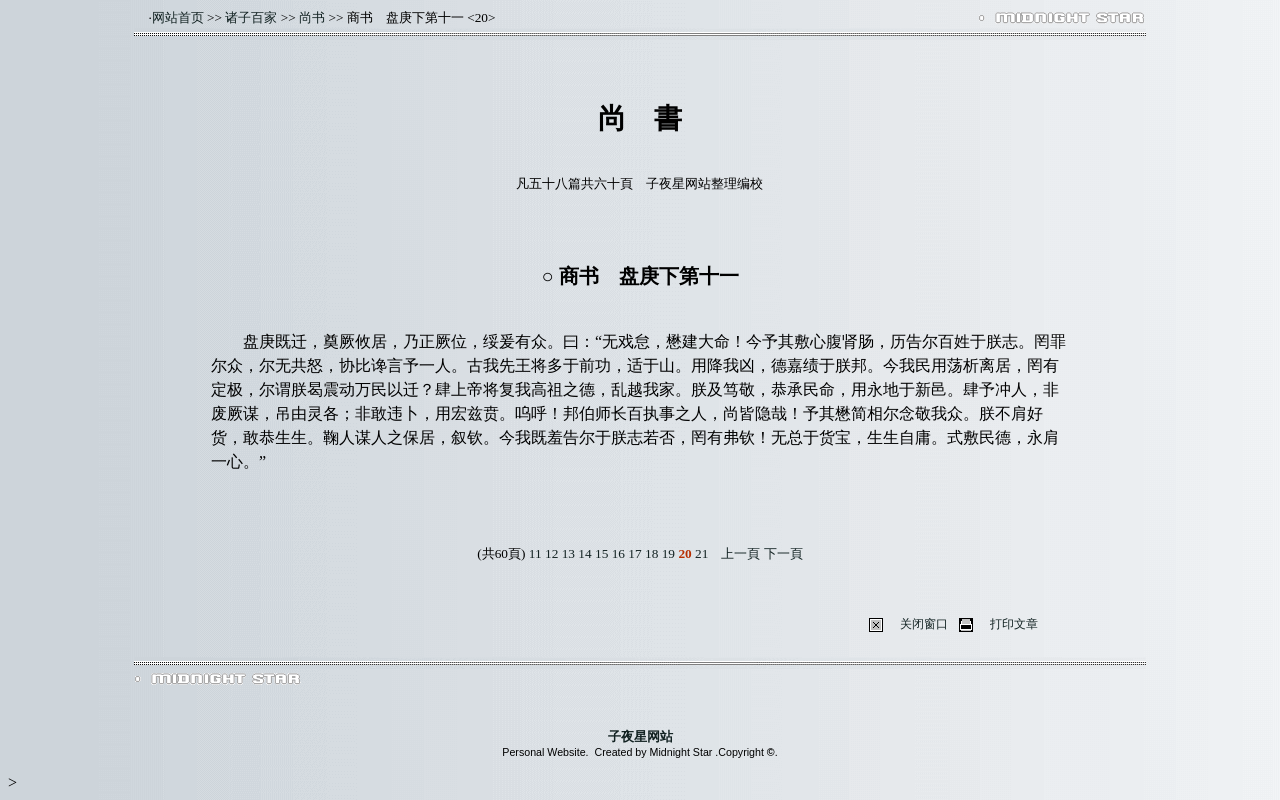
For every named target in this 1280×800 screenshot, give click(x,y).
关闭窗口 (924, 624)
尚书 (312, 17)
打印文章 (1014, 624)
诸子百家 (251, 17)
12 (551, 553)
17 (634, 553)
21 (701, 553)
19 (668, 553)
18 (651, 553)
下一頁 (783, 553)
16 (618, 553)
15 (601, 553)
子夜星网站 (640, 736)
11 (535, 553)
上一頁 (740, 553)
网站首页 (178, 17)
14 (584, 553)
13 (568, 553)
